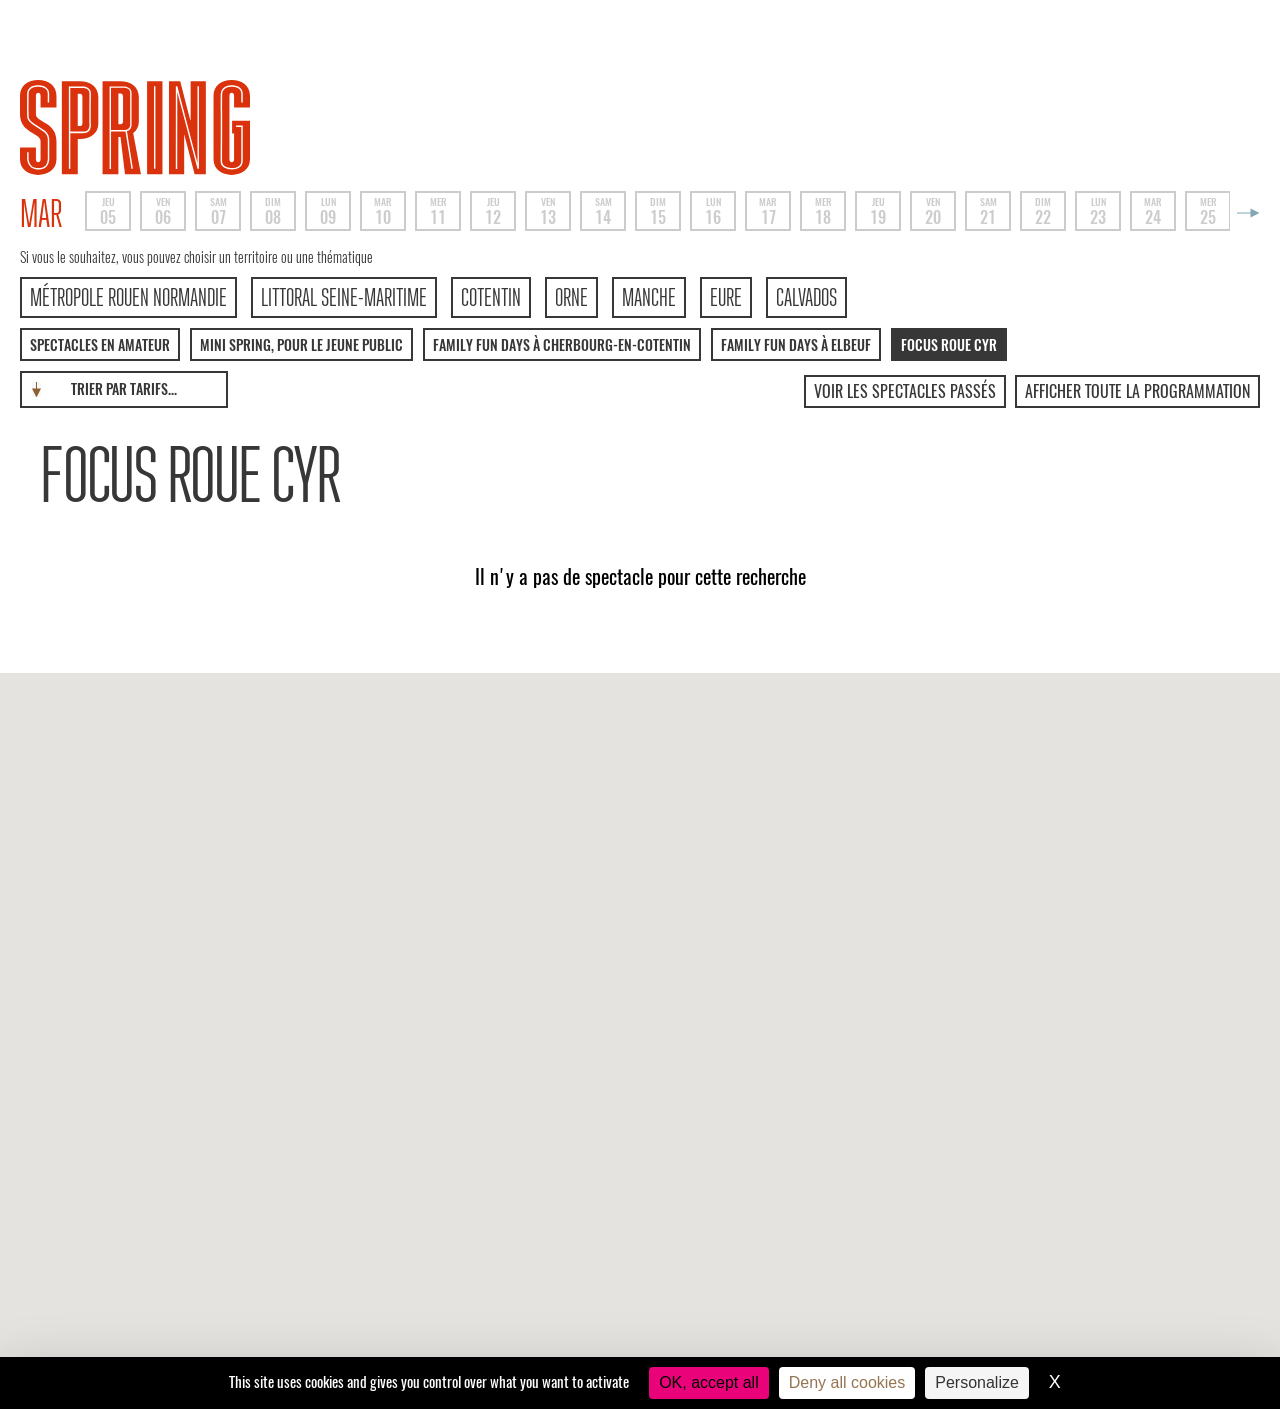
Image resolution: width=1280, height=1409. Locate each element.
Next (1245, 212)
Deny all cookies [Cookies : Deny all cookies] (847, 1382)
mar (41, 214)
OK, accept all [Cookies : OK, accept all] (709, 1382)
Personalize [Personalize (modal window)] (977, 1382)
